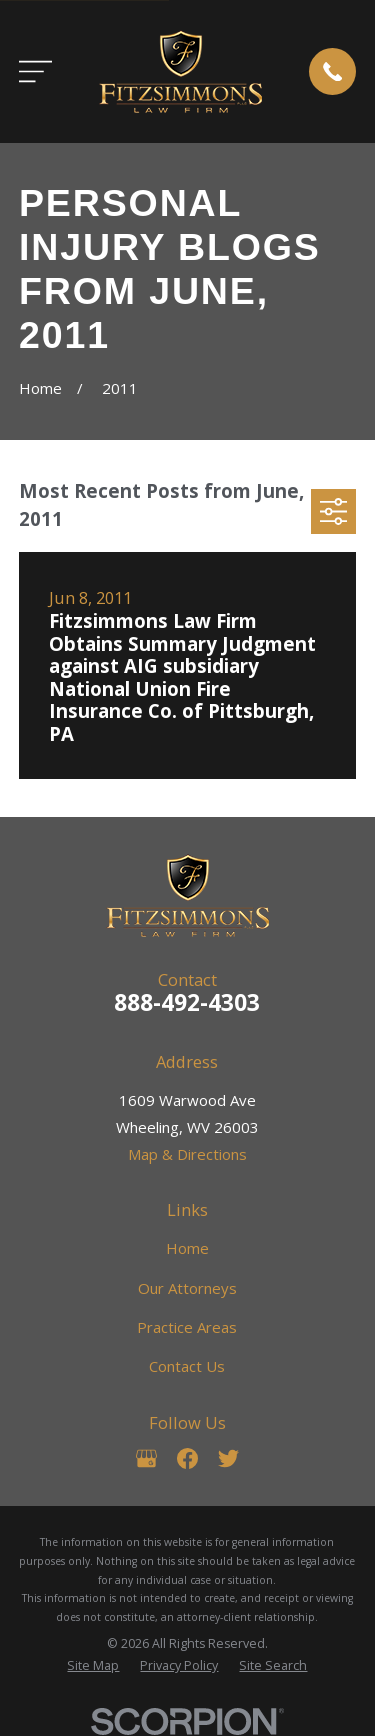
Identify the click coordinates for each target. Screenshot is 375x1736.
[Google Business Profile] (146, 1458)
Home (187, 1248)
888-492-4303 (187, 1002)
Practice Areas (187, 1327)
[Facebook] (187, 1458)
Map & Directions (187, 1154)
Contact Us (187, 1366)
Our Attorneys (187, 1288)
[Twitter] (228, 1458)
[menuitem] (93, 1666)
